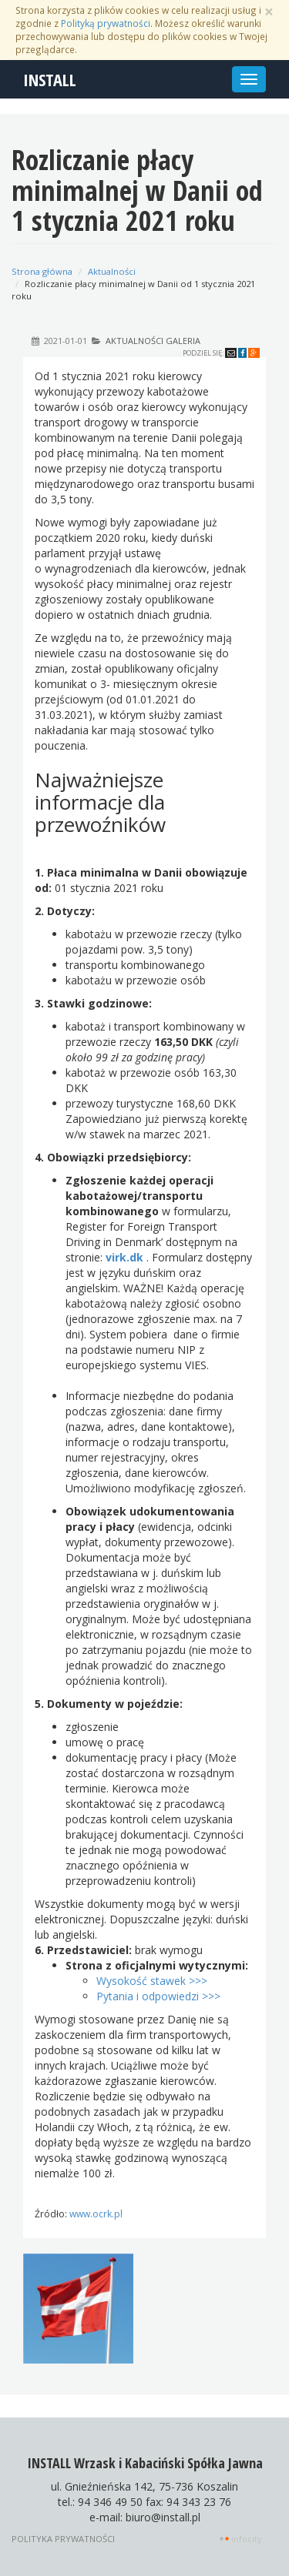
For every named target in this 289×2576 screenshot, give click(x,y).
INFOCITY (246, 2538)
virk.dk (124, 1257)
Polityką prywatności (105, 23)
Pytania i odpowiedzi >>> (158, 1996)
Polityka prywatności (63, 2538)
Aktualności (112, 271)
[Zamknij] (269, 12)
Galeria (183, 340)
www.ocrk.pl (96, 2213)
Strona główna (42, 271)
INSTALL (49, 79)
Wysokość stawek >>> (151, 1980)
